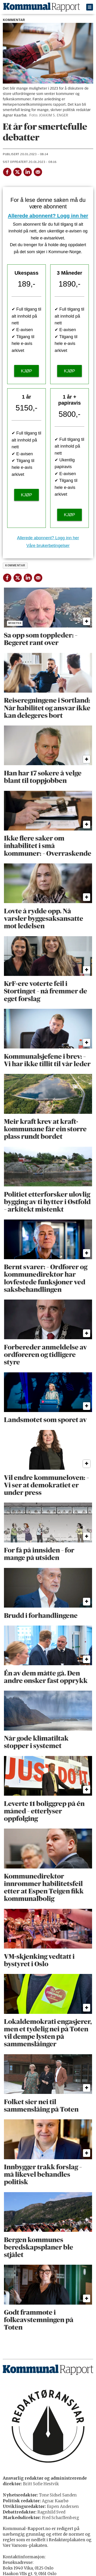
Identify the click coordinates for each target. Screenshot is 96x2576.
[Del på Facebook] (7, 234)
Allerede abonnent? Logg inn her (48, 279)
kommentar (15, 628)
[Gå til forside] (41, 7)
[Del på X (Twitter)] (17, 234)
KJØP (26, 433)
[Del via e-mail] (37, 234)
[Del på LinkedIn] (27, 234)
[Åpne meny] (89, 7)
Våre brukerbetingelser (48, 608)
